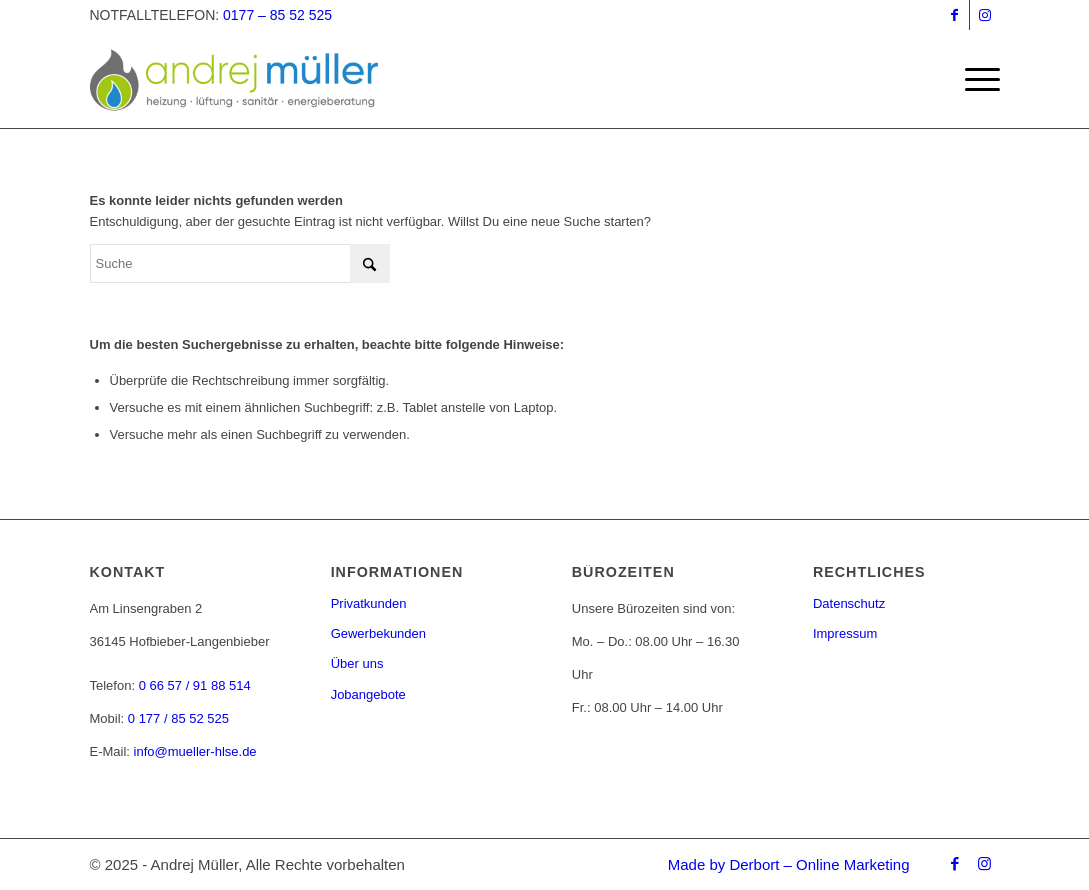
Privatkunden (369, 603)
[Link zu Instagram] (985, 15)
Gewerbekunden (378, 633)
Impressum (845, 633)
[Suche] (240, 263)
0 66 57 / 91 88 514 (195, 685)
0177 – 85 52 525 (277, 15)
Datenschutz (849, 603)
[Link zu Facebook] (954, 15)
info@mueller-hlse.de (195, 751)
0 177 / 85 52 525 (178, 718)
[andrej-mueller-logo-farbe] (256, 80)
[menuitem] (976, 80)
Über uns (357, 663)
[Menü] (976, 80)
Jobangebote (368, 694)
